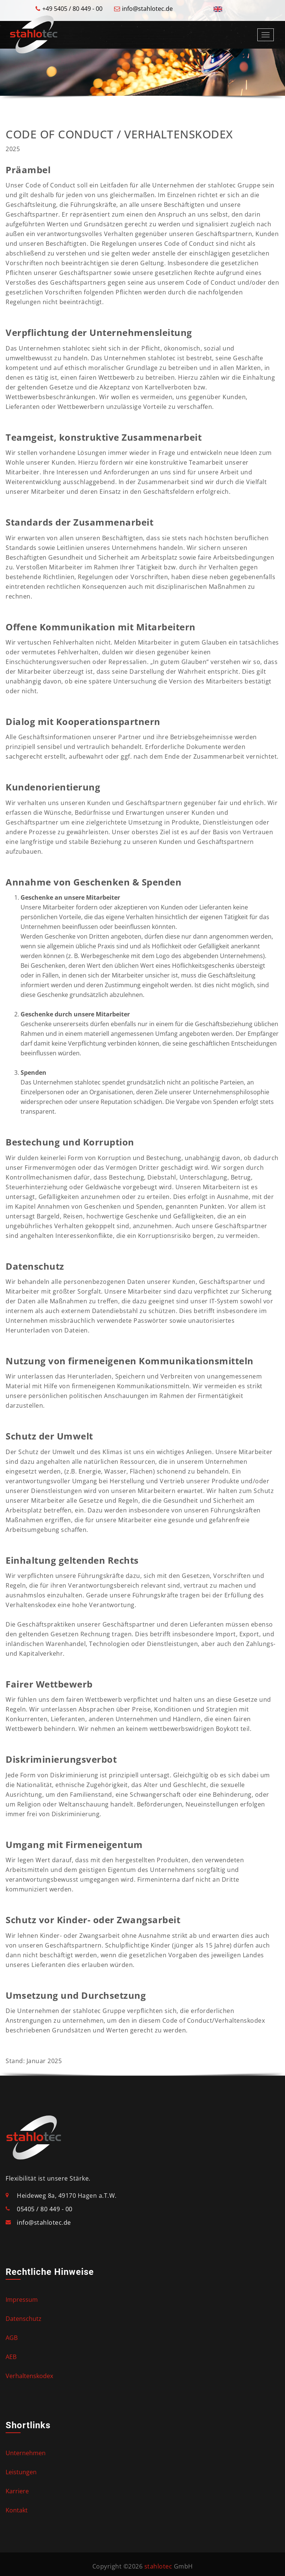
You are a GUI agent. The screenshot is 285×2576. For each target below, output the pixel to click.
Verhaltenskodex (29, 2376)
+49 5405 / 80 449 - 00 (72, 8)
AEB (11, 2357)
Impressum (22, 2299)
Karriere (17, 2491)
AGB (12, 2338)
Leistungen (21, 2472)
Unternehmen (26, 2453)
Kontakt (17, 2510)
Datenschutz (24, 2319)
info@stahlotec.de (147, 8)
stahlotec (158, 2566)
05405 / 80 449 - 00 (45, 2209)
